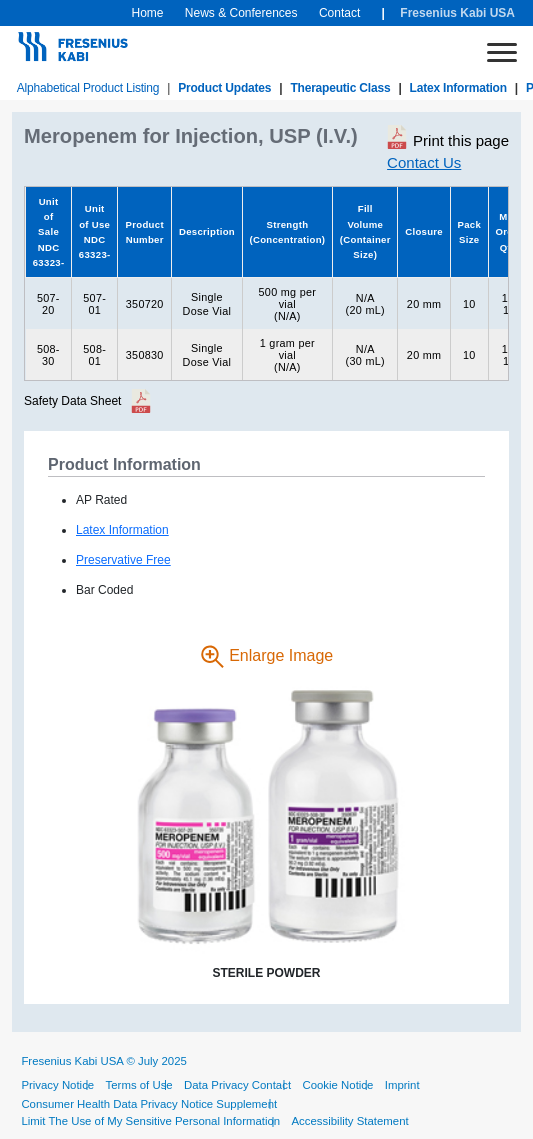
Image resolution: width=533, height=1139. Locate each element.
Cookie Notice (337, 1085)
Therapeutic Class (340, 88)
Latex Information (458, 88)
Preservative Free (123, 560)
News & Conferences (241, 13)
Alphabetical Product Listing (88, 88)
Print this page (448, 137)
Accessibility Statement (350, 1121)
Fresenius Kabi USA (457, 13)
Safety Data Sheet (72, 401)
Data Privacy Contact (237, 1085)
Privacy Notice (57, 1085)
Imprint (402, 1085)
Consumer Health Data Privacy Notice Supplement (149, 1104)
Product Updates (224, 88)
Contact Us (424, 162)
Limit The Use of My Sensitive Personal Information (150, 1121)
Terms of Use (139, 1085)
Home (147, 13)
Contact (339, 13)
